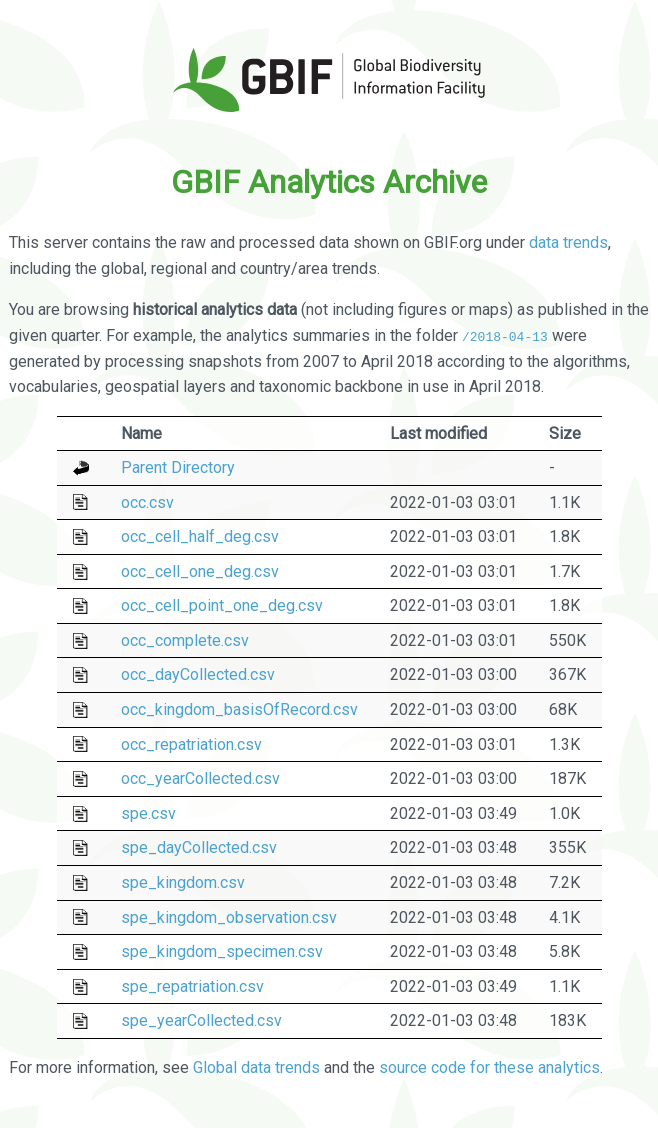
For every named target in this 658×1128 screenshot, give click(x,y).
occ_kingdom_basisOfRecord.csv (239, 709)
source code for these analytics (489, 1066)
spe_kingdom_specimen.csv (222, 951)
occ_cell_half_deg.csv (200, 536)
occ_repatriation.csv (191, 743)
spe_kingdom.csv (183, 882)
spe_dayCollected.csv (199, 847)
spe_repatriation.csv (192, 986)
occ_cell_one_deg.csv (200, 571)
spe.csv (148, 813)
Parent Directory (178, 467)
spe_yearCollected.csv (201, 1020)
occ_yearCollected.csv (200, 778)
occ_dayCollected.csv (198, 674)
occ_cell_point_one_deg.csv (222, 605)
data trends (568, 242)
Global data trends (256, 1066)
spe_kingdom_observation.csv (229, 916)
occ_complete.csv (185, 640)
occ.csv (147, 501)
